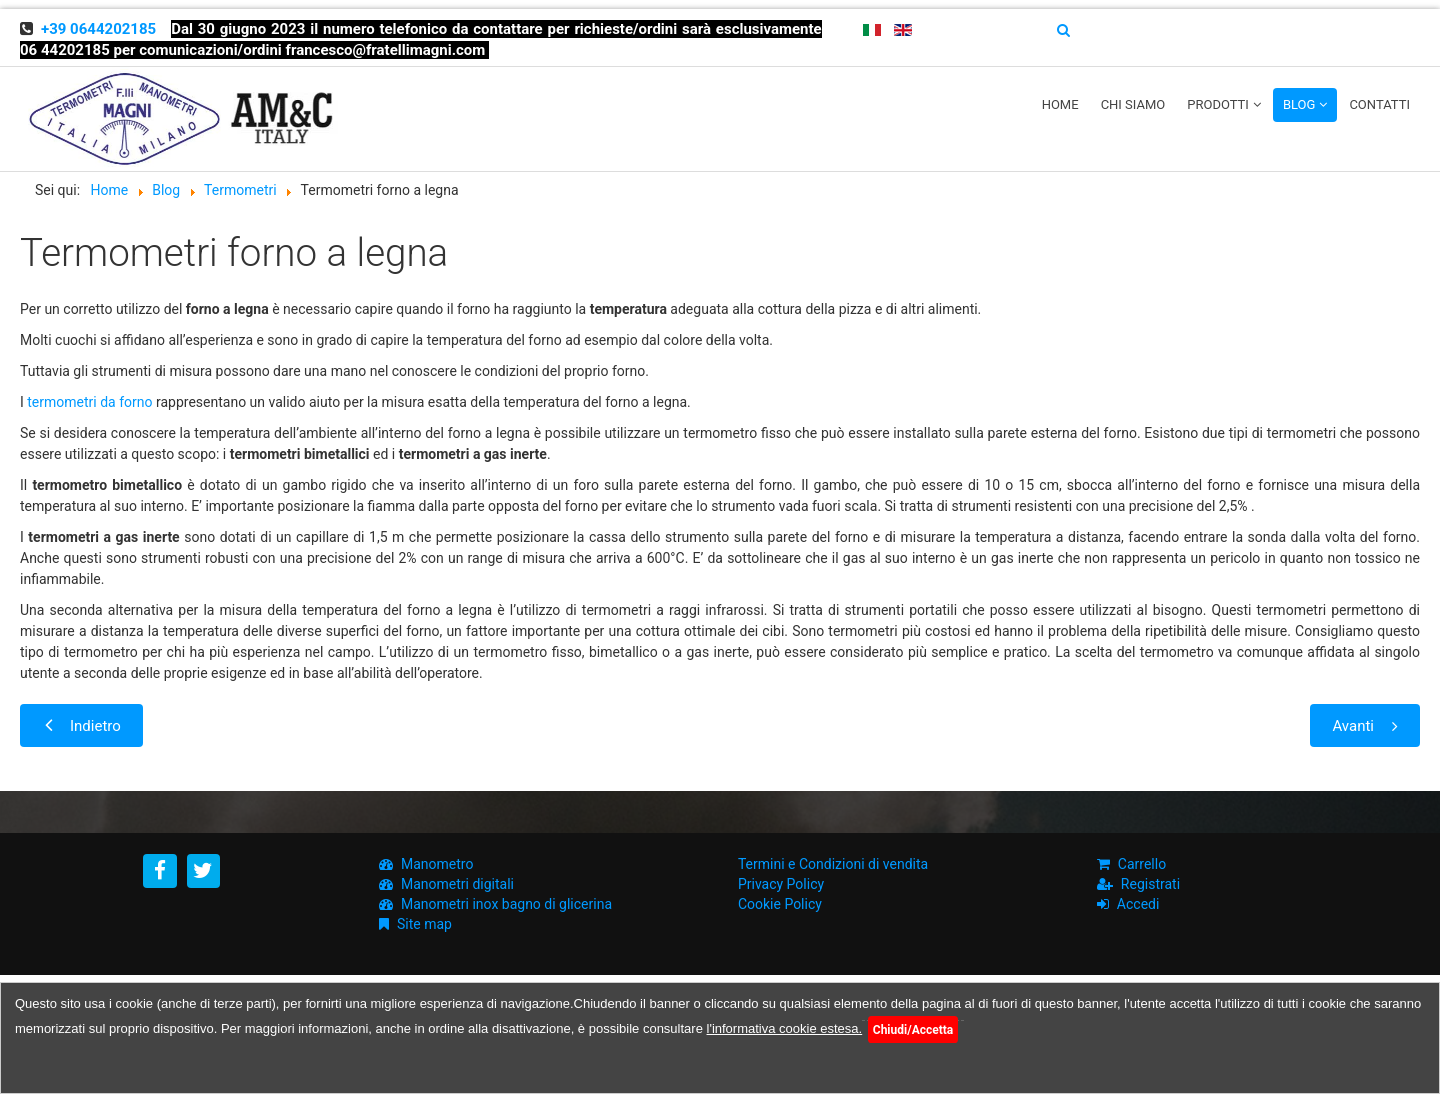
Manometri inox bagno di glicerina (506, 904)
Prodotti (1218, 104)
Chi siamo (1133, 104)
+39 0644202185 (98, 29)
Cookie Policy (780, 904)
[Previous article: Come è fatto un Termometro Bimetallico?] (81, 725)
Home (1060, 104)
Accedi (1138, 904)
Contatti (1379, 104)
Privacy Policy (781, 884)
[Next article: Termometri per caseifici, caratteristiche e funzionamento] (1365, 725)
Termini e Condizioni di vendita (833, 864)
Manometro (437, 864)
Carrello (1142, 864)
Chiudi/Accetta (913, 1030)
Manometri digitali (457, 884)
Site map (424, 924)
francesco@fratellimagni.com (386, 50)
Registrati (1150, 884)
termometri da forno (89, 402)
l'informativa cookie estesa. (785, 1028)
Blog (1299, 104)
